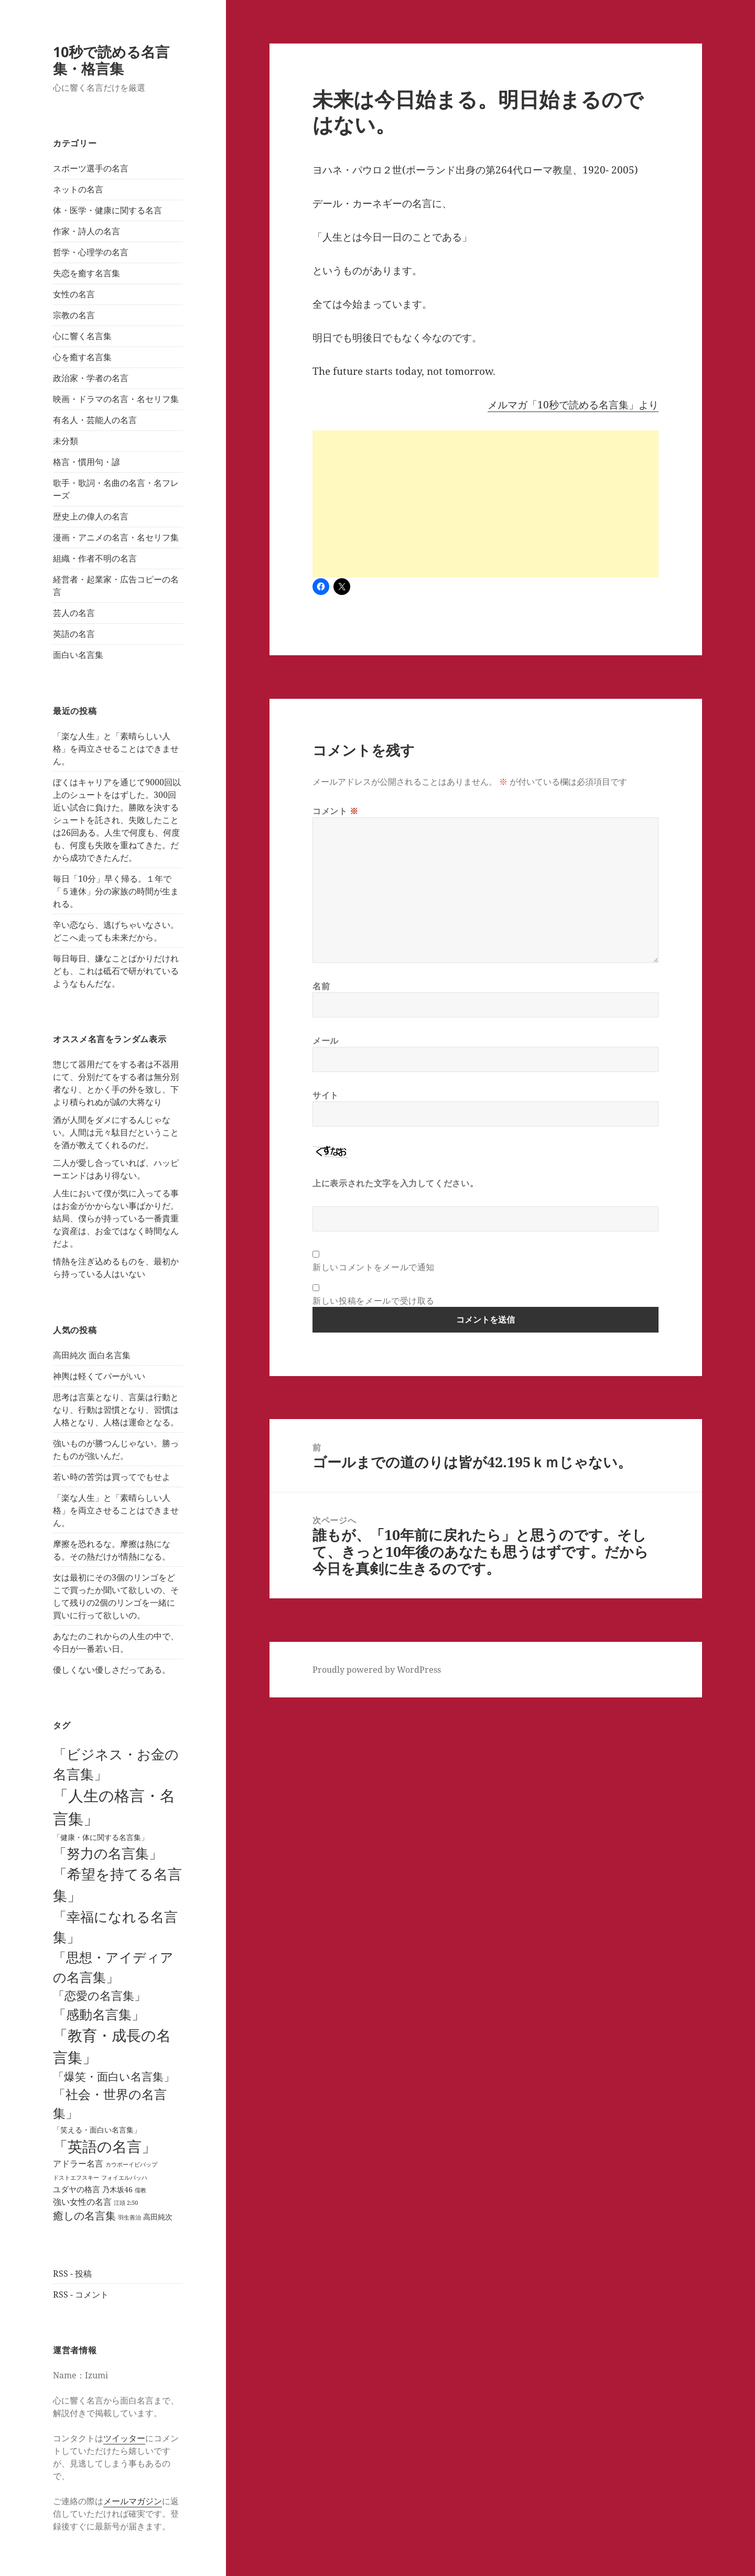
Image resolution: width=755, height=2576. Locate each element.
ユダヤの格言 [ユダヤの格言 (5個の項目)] (76, 2189)
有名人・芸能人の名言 (95, 420)
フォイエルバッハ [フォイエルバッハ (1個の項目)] (124, 2177)
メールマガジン (132, 2501)
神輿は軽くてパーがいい (99, 1376)
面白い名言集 (78, 655)
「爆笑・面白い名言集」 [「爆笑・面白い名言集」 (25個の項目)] (114, 2076)
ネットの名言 (78, 189)
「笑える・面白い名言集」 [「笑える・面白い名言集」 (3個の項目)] (97, 2130)
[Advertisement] (485, 503)
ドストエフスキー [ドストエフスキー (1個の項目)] (76, 2177)
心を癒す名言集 (82, 357)
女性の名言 (74, 294)
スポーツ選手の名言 (90, 168)
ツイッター (124, 2438)
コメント (335, 811)
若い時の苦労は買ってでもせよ (111, 1476)
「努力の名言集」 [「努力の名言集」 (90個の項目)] (108, 1853)
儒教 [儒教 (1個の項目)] (140, 2190)
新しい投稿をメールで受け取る (373, 1300)
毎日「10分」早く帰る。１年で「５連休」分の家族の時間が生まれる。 (116, 891)
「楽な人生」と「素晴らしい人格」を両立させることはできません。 (116, 748)
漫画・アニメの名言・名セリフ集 (116, 537)
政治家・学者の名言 (90, 378)
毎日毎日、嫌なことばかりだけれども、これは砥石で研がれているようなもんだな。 (116, 971)
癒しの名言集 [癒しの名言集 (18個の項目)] (84, 2216)
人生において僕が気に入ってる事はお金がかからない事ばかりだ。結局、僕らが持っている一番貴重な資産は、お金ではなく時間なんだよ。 (116, 1218)
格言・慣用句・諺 (86, 462)
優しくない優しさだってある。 (111, 1669)
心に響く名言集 (82, 336)
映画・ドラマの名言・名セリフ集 (116, 399)
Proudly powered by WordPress (376, 1669)
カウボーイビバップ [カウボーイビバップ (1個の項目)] (131, 2164)
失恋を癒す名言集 (86, 273)
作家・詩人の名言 (86, 231)
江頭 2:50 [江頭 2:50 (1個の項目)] (126, 2202)
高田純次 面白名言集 (92, 1355)
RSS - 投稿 (72, 2273)
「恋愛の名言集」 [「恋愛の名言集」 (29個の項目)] (99, 1995)
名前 (321, 986)
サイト (325, 1095)
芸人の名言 (74, 613)
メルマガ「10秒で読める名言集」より (573, 405)
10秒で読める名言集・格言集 (111, 60)
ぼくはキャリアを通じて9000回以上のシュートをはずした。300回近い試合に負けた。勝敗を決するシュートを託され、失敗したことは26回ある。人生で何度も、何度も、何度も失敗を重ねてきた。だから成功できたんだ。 (117, 819)
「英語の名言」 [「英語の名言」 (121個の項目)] (104, 2146)
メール (325, 1040)
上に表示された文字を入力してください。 (395, 1183)
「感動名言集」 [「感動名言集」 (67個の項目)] (99, 2014)
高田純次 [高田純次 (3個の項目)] (157, 2217)
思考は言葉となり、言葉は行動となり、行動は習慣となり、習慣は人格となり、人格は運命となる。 (116, 1409)
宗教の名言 (74, 315)
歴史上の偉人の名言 (90, 516)
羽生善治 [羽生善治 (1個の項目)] (129, 2217)
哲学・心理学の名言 (90, 252)
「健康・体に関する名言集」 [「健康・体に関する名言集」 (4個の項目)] (100, 1837)
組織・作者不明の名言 (95, 558)
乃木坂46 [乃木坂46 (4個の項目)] (117, 2189)
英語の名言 (74, 634)
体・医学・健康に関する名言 (107, 210)
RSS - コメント (81, 2294)
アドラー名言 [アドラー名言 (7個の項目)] (78, 2163)
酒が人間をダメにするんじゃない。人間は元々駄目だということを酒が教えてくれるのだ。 (116, 1132)
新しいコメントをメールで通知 (373, 1267)
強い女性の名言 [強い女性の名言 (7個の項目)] (82, 2201)
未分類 (65, 441)
